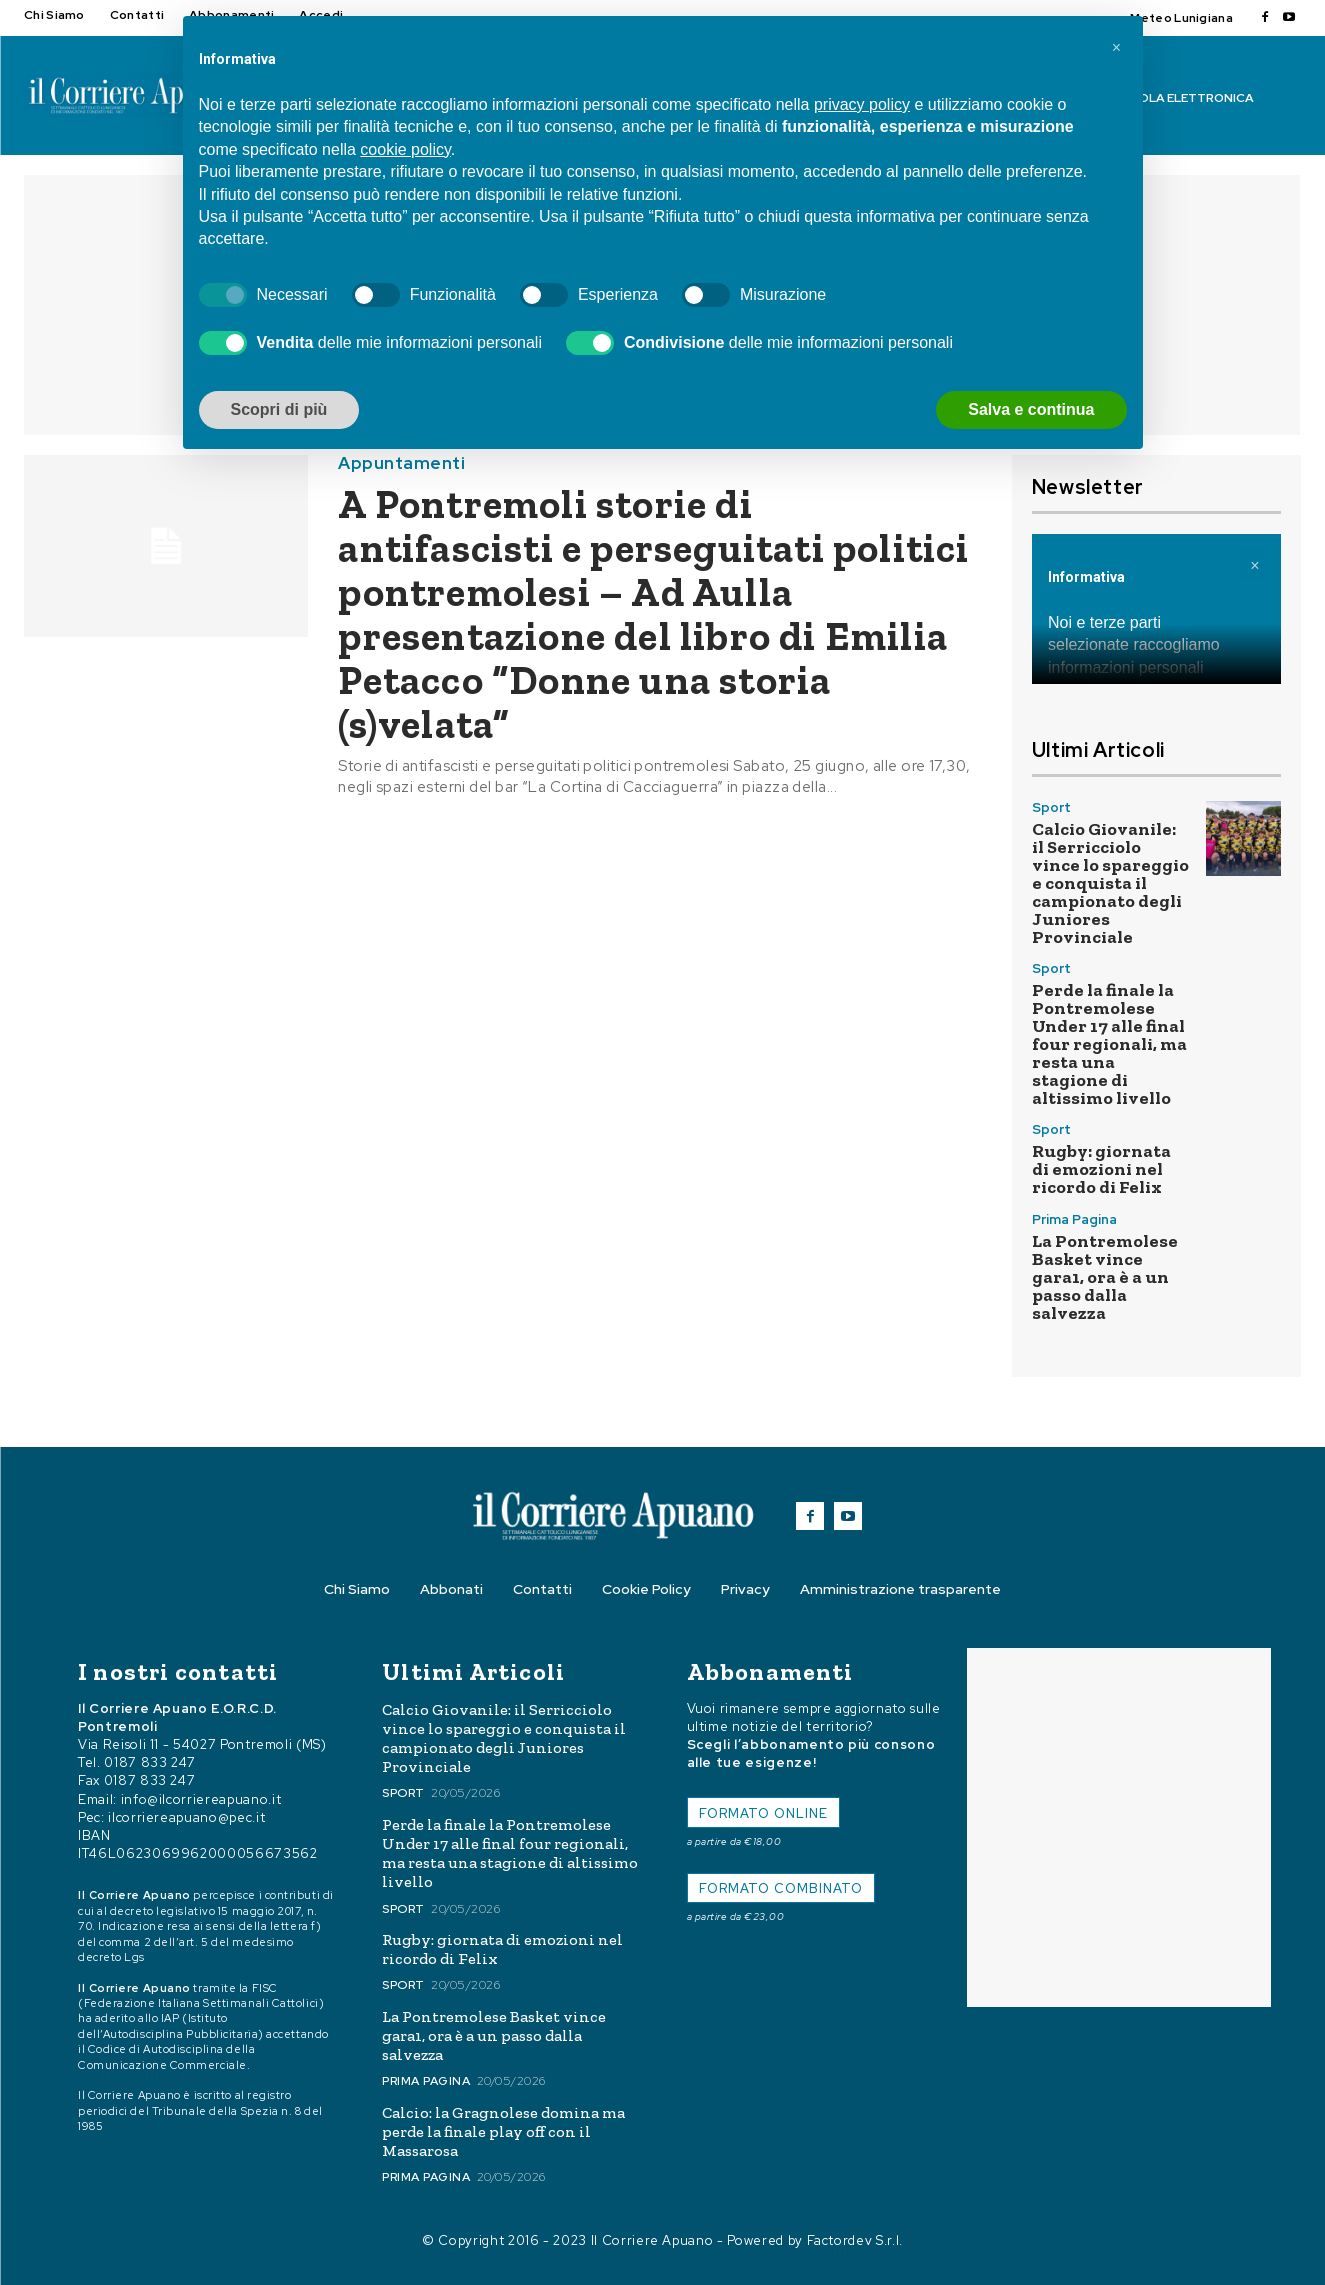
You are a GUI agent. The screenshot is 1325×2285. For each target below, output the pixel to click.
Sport (1051, 807)
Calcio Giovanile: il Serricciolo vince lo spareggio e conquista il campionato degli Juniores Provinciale (1110, 883)
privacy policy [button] (862, 104)
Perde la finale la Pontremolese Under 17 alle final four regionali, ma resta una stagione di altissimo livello (1109, 1044)
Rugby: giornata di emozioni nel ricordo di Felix (1101, 1169)
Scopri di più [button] (279, 409)
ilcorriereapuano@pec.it (186, 1817)
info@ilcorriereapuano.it (201, 1799)
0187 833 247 (150, 1762)
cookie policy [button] (405, 149)
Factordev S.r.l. (855, 2240)
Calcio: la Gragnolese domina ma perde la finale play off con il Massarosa (503, 2131)
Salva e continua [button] (1031, 409)
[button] (1117, 48)
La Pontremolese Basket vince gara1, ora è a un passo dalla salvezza (1105, 1277)
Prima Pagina (1074, 1219)
